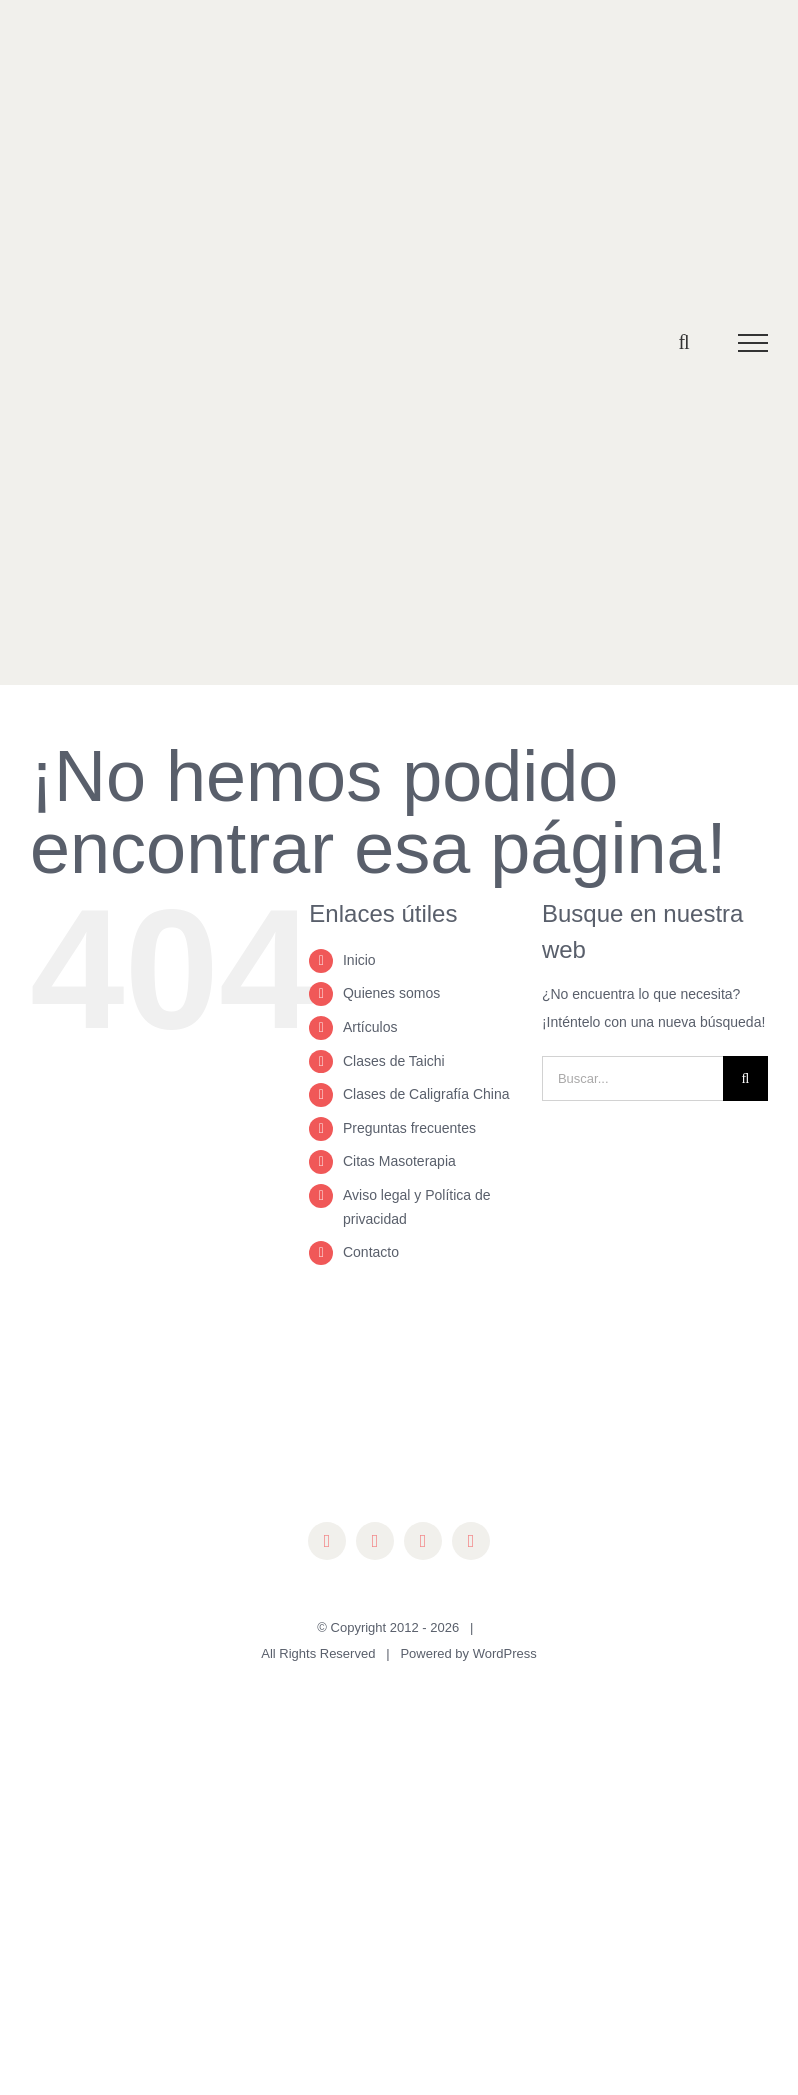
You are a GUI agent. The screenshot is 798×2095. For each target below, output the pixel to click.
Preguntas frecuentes (409, 1128)
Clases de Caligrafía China (426, 1094)
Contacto (371, 1252)
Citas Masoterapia (399, 1161)
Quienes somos (391, 993)
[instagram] (375, 1541)
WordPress (505, 1653)
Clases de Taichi (394, 1061)
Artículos (370, 1027)
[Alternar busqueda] (683, 342)
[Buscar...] (632, 1078)
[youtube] (423, 1541)
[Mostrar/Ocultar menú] (753, 343)
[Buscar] (745, 1078)
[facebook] (327, 1541)
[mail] (471, 1541)
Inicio (359, 960)
